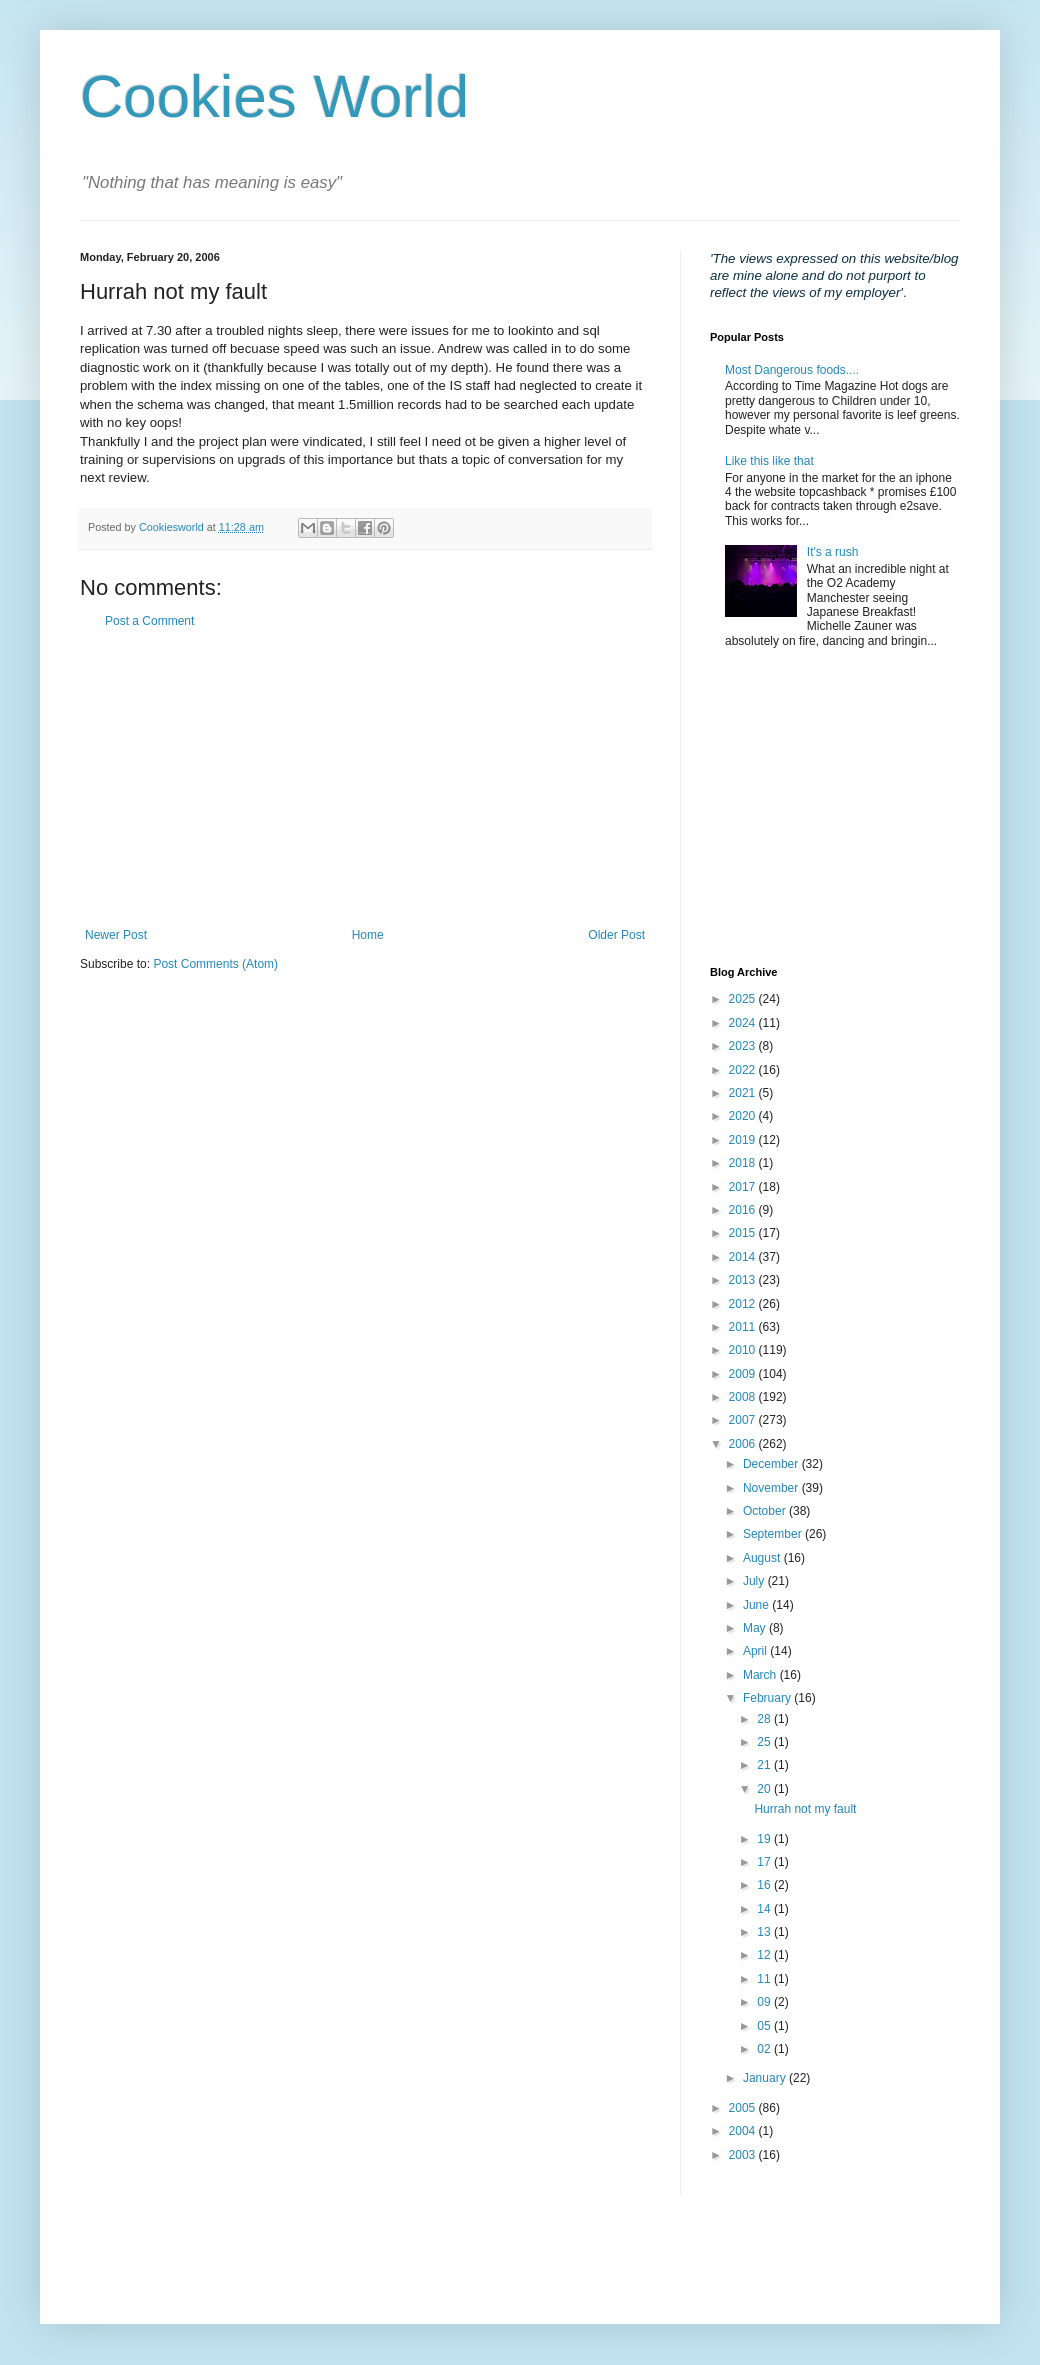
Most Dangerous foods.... (792, 370)
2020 (744, 1116)
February (768, 1698)
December (772, 1464)
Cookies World (274, 96)
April (756, 1651)
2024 (744, 1023)
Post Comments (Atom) (215, 964)
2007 (744, 1420)
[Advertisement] (365, 778)
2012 (744, 1304)
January (766, 2078)
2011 (744, 1327)
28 (765, 1719)
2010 (744, 1350)
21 (765, 1765)
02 (765, 2049)
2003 (744, 2155)
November (772, 1488)
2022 (744, 1070)
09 (765, 2002)
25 (765, 1742)
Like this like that (769, 461)
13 (765, 1932)
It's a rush (833, 552)
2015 (744, 1233)
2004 (744, 2131)
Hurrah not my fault (805, 1809)
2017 (744, 1187)
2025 (744, 999)
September (774, 1534)
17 (765, 1862)
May (756, 1628)
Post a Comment (149, 621)
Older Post (616, 935)
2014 (744, 1257)
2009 (744, 1374)
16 (765, 1885)
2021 (744, 1093)
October (766, 1511)
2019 (744, 1140)
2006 (744, 1444)
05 (765, 2026)
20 (765, 1789)
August (763, 1558)
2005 (744, 2108)
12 (765, 1955)
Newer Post (116, 935)
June (757, 1605)
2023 (744, 1046)
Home (368, 935)
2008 (744, 1397)
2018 (744, 1163)
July (755, 1581)
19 (765, 1839)
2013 (744, 1280)
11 (765, 1979)
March (761, 1675)
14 (765, 1909)
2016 (744, 1210)
